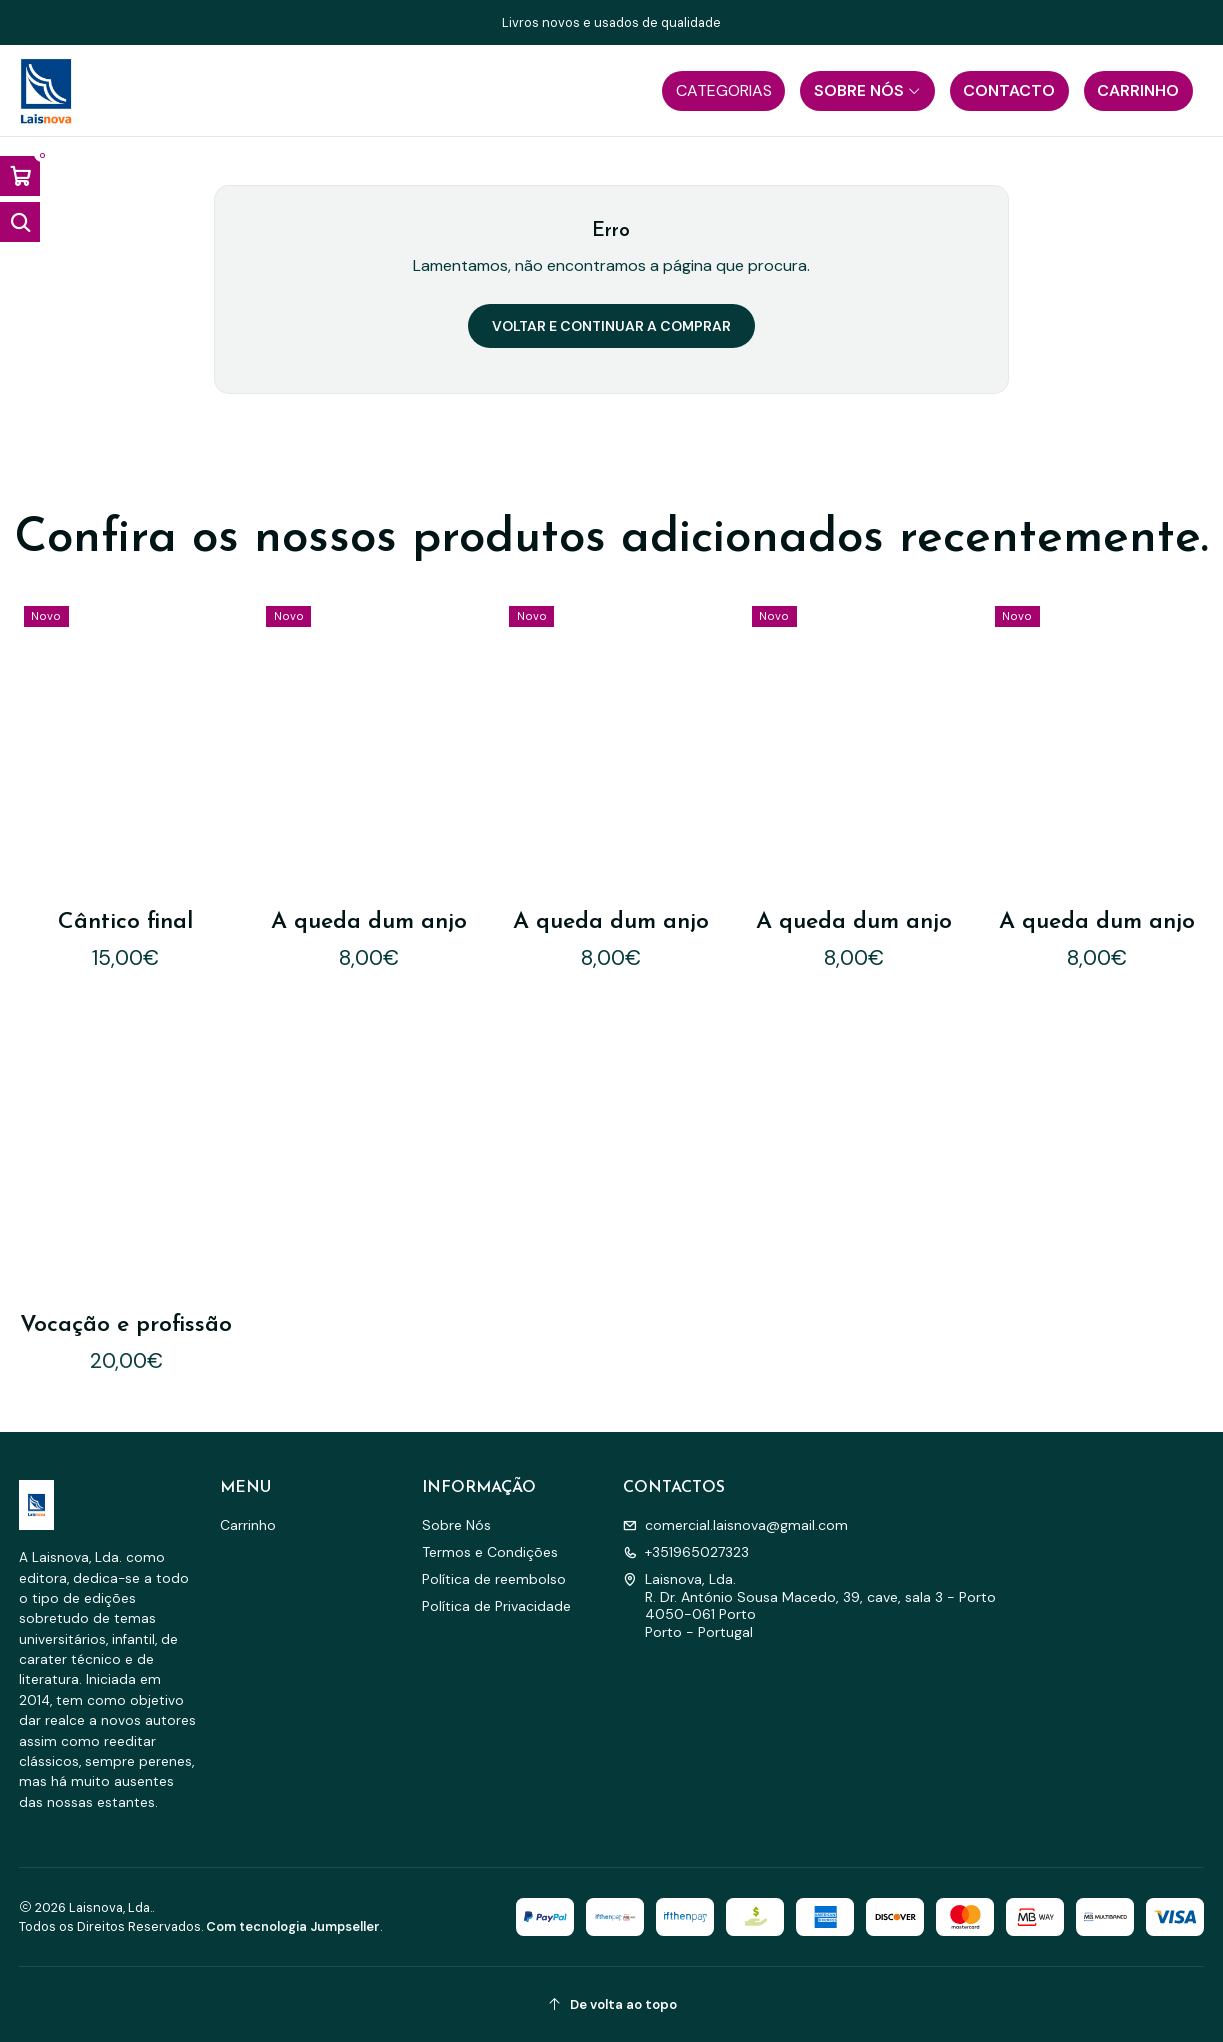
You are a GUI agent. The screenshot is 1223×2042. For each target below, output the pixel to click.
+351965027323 (686, 1552)
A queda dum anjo (369, 922)
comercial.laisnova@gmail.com (735, 1525)
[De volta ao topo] (612, 2004)
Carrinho (248, 1525)
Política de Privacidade (496, 1606)
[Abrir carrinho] (20, 176)
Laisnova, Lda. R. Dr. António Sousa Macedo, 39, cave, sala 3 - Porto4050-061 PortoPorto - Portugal (809, 1605)
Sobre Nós (456, 1525)
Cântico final (125, 922)
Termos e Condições (490, 1552)
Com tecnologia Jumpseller (293, 1926)
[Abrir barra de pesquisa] (20, 222)
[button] (723, 91)
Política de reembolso (494, 1579)
